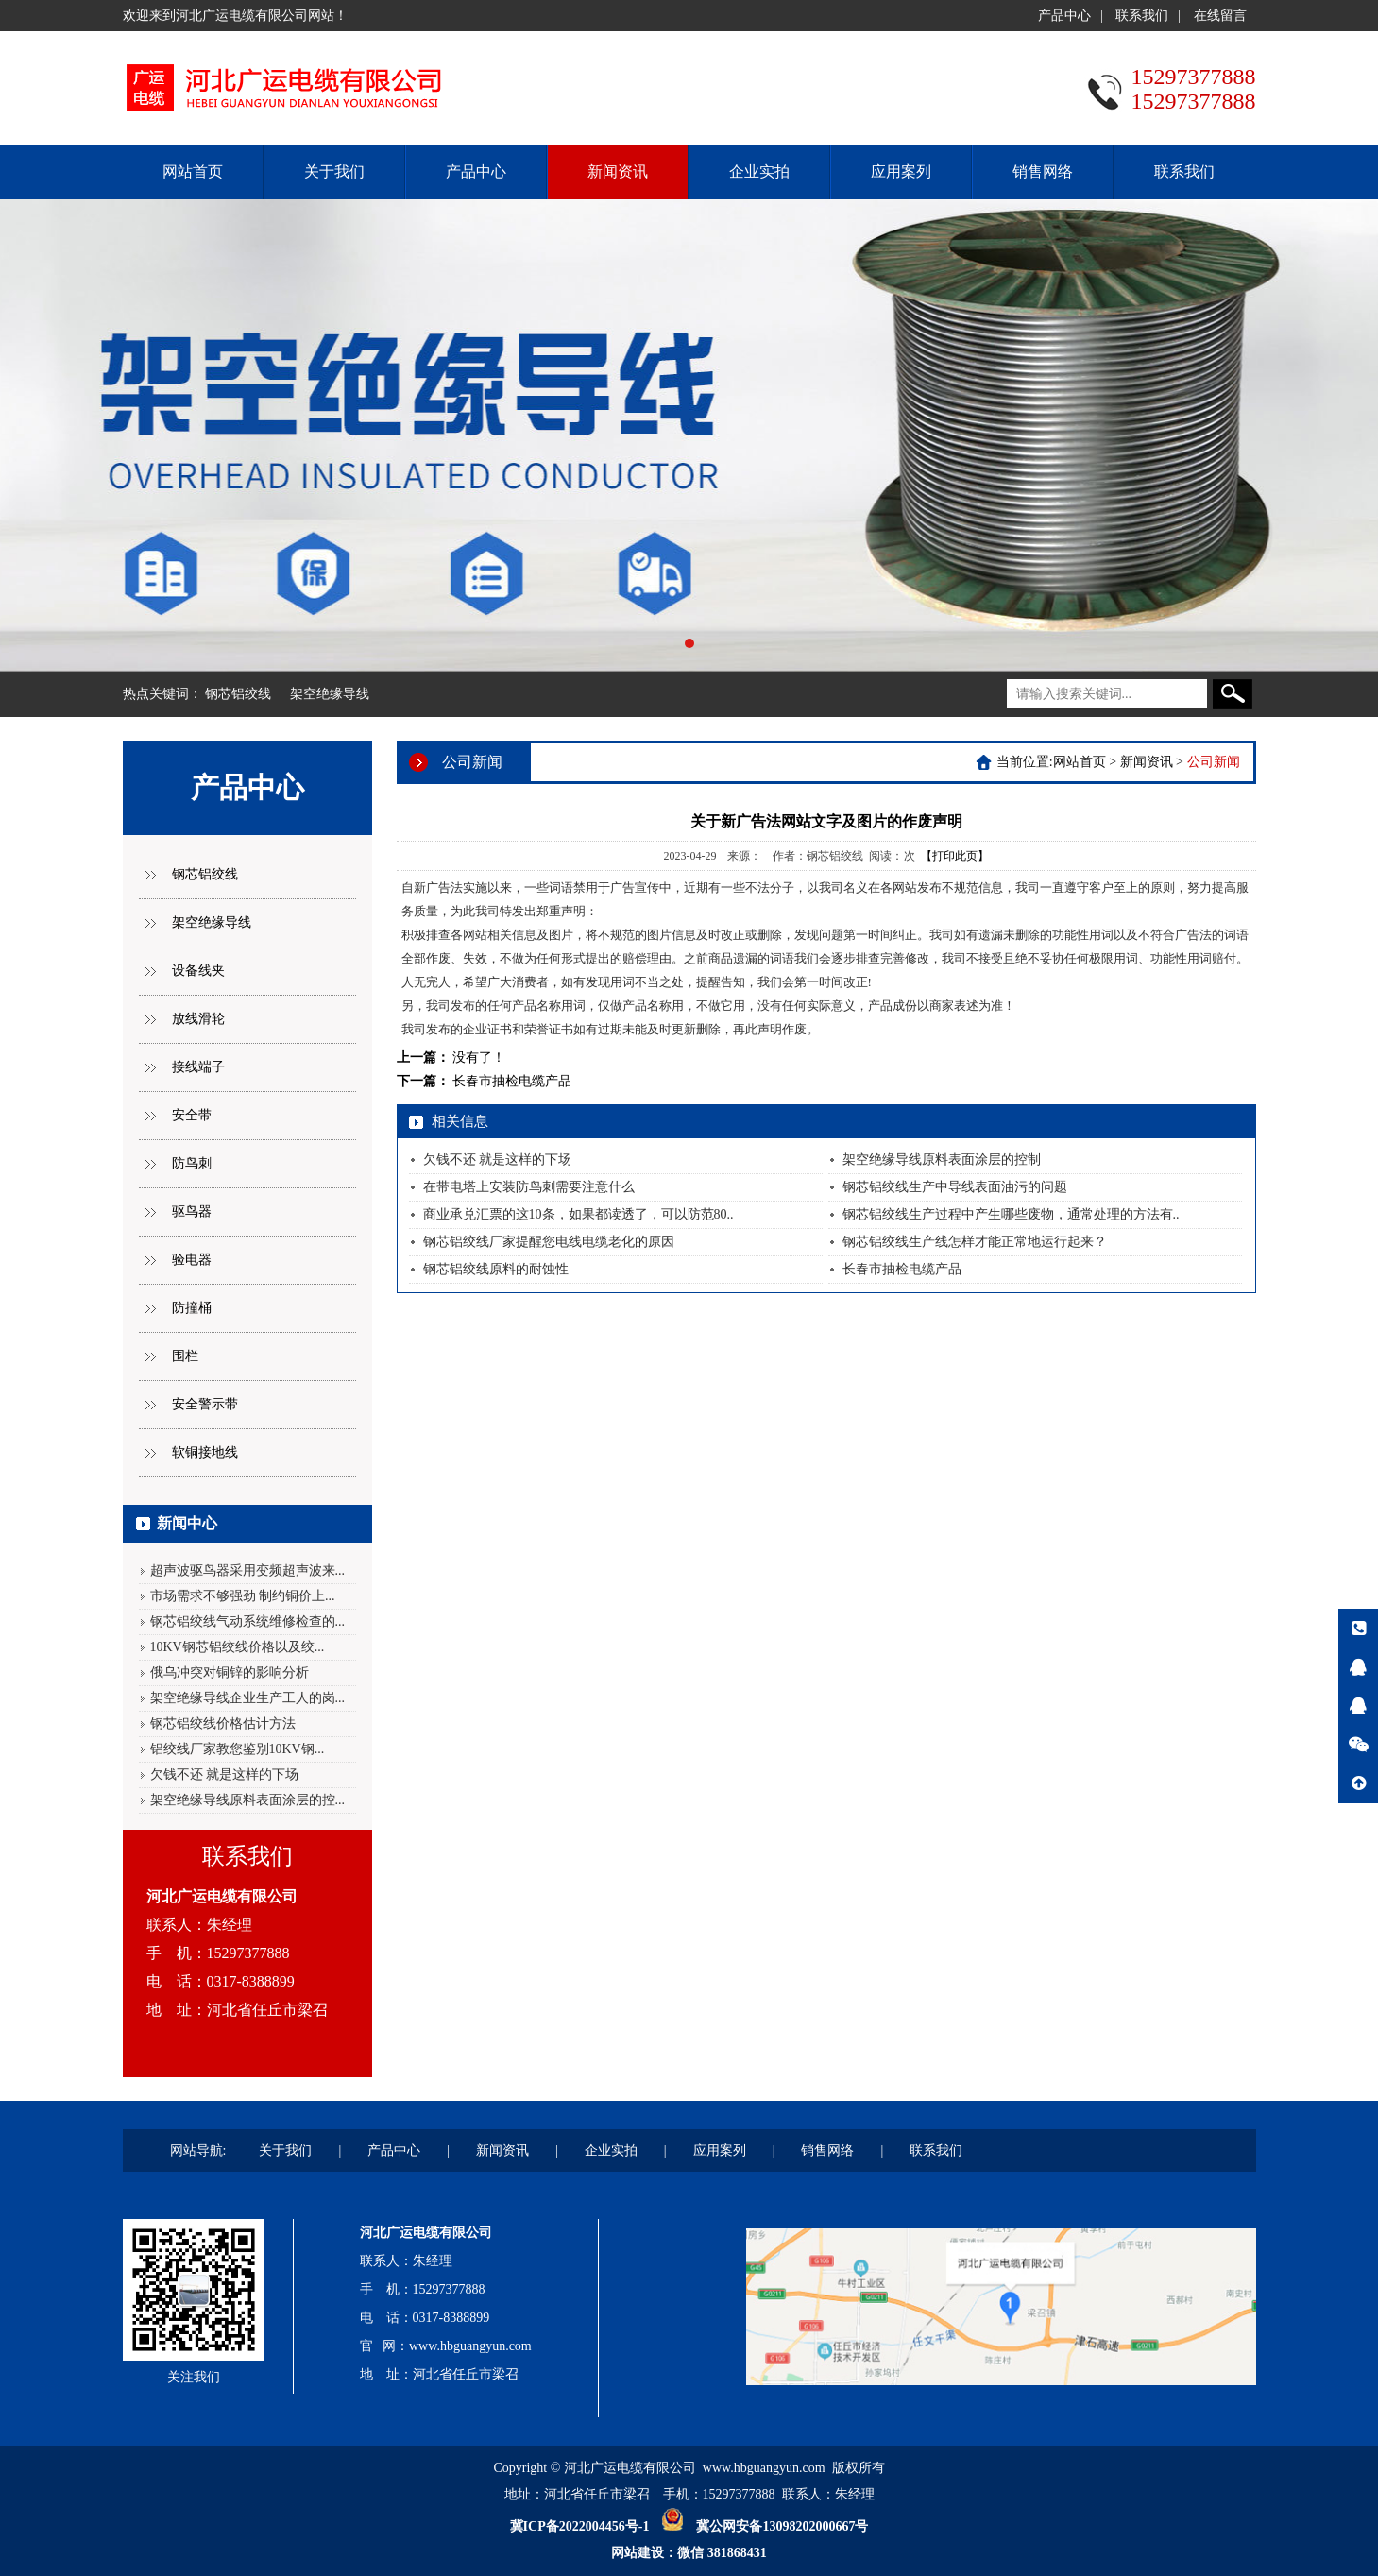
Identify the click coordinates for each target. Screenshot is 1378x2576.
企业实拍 (759, 171)
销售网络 (1042, 171)
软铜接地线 (205, 1452)
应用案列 (901, 171)
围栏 (185, 1356)
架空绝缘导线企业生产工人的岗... (248, 1698)
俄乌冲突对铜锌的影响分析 (229, 1672)
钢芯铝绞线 (238, 694)
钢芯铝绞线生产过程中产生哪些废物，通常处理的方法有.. (1011, 1214)
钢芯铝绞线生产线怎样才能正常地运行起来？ (974, 1242)
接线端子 (198, 1067)
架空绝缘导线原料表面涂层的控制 (941, 1159)
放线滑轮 (198, 1019)
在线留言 (1220, 16)
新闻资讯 (617, 171)
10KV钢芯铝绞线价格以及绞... (237, 1647)
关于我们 (334, 171)
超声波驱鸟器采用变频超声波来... (248, 1570)
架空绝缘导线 (329, 694)
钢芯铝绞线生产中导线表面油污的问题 (954, 1187)
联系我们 (1141, 16)
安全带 (192, 1115)
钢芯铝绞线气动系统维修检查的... (248, 1621)
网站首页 (192, 171)
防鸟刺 (192, 1163)
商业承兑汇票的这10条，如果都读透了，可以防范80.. (578, 1214)
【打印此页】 (955, 855)
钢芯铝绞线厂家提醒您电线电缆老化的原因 (548, 1242)
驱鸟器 (192, 1211)
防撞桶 (192, 1308)
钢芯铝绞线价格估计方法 (223, 1723)
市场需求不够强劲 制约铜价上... (242, 1596)
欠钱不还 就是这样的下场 (224, 1774)
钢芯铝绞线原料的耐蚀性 (496, 1269)
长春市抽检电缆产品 (511, 1081)
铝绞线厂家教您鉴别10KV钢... (237, 1749)
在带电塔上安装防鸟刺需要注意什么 (529, 1187)
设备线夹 (198, 971)
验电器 (192, 1260)
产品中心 (1064, 16)
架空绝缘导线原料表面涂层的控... (248, 1800)
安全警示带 (205, 1404)
